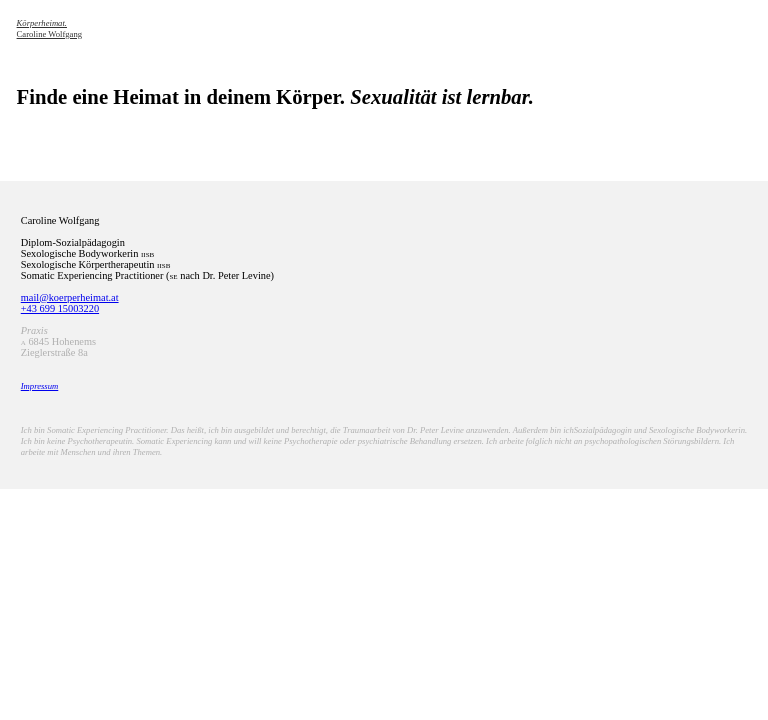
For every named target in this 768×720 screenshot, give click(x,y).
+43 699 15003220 (60, 308)
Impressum (40, 386)
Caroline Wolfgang (50, 28)
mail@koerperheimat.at (70, 297)
